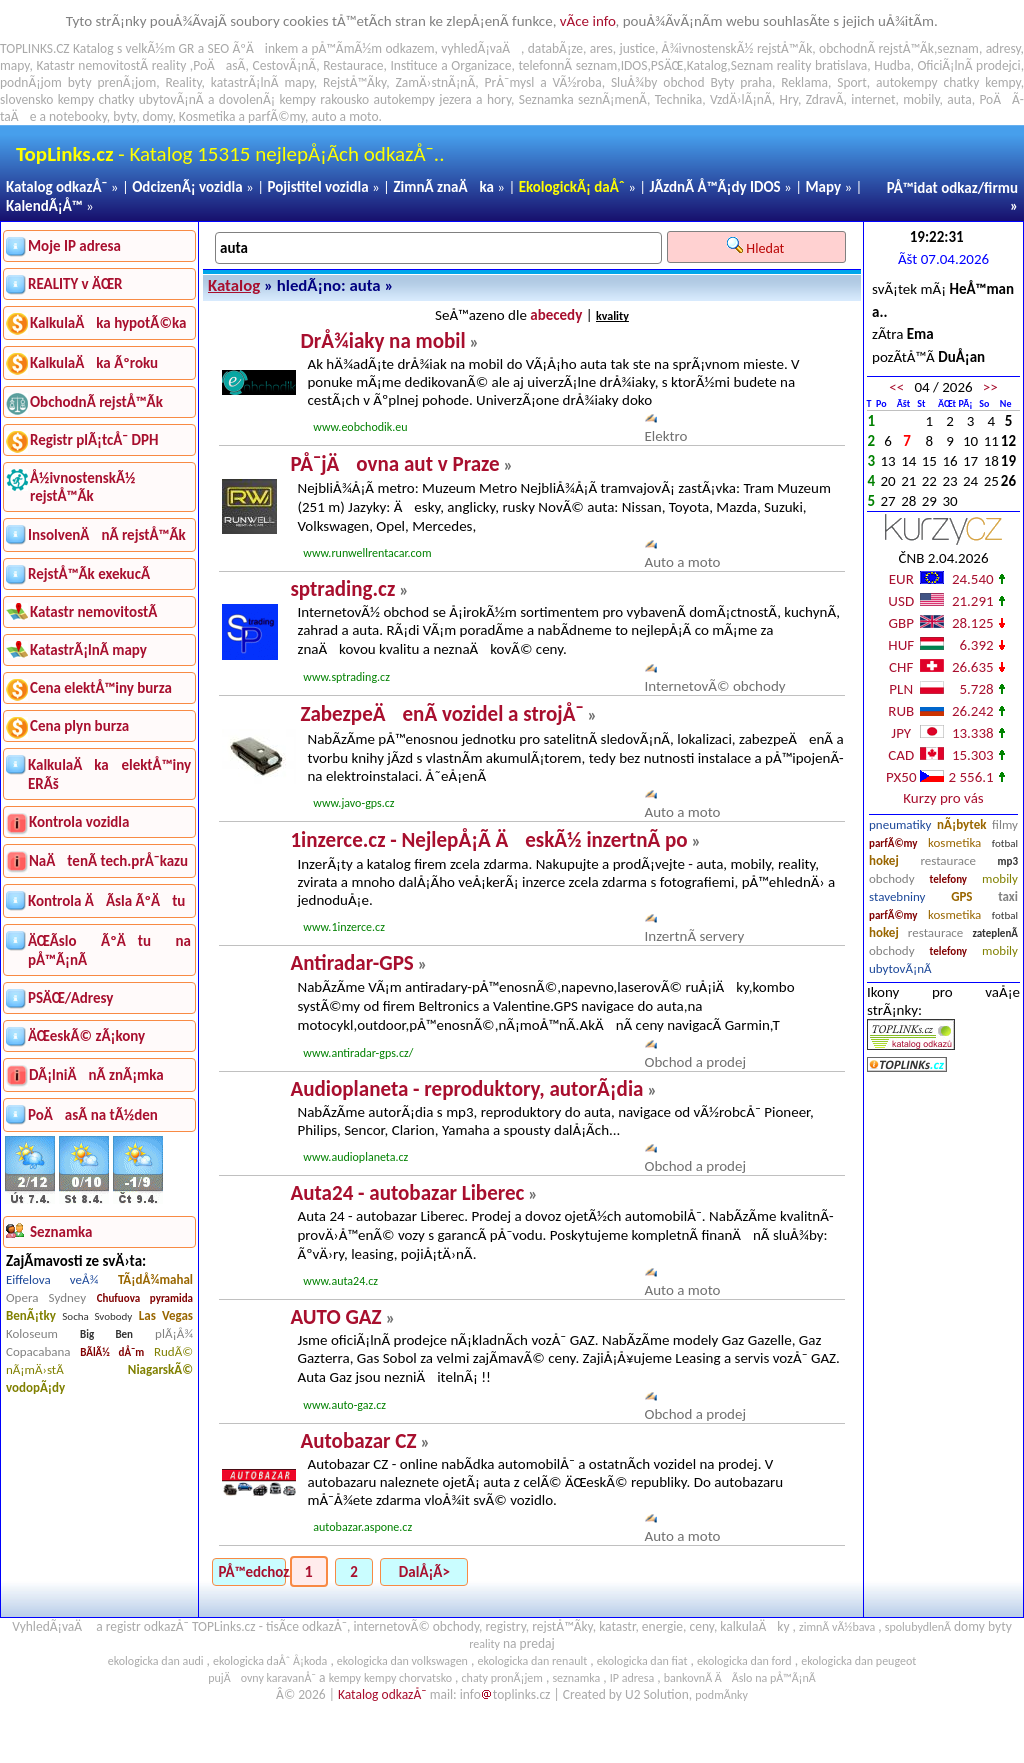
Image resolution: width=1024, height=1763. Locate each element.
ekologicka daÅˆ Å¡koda (270, 1661)
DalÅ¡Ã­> (424, 1572)
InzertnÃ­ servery (695, 936)
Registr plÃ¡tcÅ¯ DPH (94, 440)
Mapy (823, 187)
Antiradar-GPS (351, 963)
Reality (183, 82)
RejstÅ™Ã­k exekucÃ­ (89, 574)
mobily (1000, 878)
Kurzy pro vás (943, 798)
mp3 (1008, 861)
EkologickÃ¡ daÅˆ (572, 187)
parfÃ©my (893, 843)
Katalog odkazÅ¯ (56, 187)
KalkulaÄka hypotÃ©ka (108, 323)
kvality (612, 316)
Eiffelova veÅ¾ (52, 1279)
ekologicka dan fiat (642, 1661)
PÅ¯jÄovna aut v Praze (394, 464)
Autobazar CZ (358, 1441)
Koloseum (32, 1333)
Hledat (757, 247)
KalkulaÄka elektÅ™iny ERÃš (109, 774)
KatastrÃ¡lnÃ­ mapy (88, 650)
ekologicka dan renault (532, 1661)
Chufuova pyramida (145, 1298)
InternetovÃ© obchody (715, 686)
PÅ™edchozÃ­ (252, 1572)
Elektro (666, 436)
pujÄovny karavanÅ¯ (262, 1678)
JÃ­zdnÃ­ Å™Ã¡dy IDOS (715, 187)
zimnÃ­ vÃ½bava (837, 1627)
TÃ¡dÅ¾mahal (155, 1279)
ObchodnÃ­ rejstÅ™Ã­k (96, 402)
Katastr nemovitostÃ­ (93, 612)
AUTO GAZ (335, 1317)
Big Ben (106, 1334)
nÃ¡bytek (961, 824)
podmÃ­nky (721, 1695)
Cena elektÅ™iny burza (101, 688)
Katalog (234, 285)
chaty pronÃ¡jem (502, 1678)
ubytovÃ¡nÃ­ (900, 968)
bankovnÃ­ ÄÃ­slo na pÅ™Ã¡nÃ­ (740, 1678)
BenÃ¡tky (31, 1315)
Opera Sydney (46, 1297)
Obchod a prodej (696, 1062)
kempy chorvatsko (408, 1678)
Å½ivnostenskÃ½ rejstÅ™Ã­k (82, 487)
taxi (1008, 896)
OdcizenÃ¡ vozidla (187, 187)
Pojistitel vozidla (317, 187)
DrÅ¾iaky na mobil (382, 341)
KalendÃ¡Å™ (44, 206)
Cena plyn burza (79, 726)
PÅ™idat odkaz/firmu (952, 188)
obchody (892, 878)
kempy (1002, 82)
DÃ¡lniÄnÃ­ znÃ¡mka (96, 1075)
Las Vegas (166, 1315)
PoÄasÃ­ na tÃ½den (93, 1115)
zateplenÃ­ (995, 933)
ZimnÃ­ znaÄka (443, 187)
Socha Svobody (97, 1316)
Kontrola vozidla (79, 822)
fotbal (1005, 843)
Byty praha (740, 82)
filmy (1005, 824)
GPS (961, 896)
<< (896, 387)
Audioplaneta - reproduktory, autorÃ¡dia (466, 1089)
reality (169, 65)
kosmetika (954, 842)
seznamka (576, 1678)
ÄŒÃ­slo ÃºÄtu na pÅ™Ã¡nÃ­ (109, 950)
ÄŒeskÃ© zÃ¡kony (86, 1036)
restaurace (947, 860)
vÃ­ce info (588, 21)
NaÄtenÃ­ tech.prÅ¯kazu (108, 861)
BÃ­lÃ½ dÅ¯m (112, 1352)
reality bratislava (822, 65)
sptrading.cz (342, 589)
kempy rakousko (325, 99)
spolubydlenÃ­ (918, 1627)
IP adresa (632, 1678)
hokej (884, 860)
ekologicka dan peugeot (858, 1661)
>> (990, 387)
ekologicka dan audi (156, 1661)
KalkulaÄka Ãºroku (94, 363)
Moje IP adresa (74, 246)
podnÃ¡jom (31, 82)
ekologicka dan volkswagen (402, 1661)
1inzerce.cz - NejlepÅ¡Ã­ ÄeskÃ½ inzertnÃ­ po (488, 840)
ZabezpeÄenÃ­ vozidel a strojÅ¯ (441, 714)
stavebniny (897, 896)
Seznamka (546, 99)
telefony (949, 879)
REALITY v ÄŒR (75, 284)
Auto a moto (683, 562)
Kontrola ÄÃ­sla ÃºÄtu (106, 901)
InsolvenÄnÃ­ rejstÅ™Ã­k (107, 535)
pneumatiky (900, 824)
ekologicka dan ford (744, 1661)
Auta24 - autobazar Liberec (407, 1193)
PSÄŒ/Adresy (70, 998)
